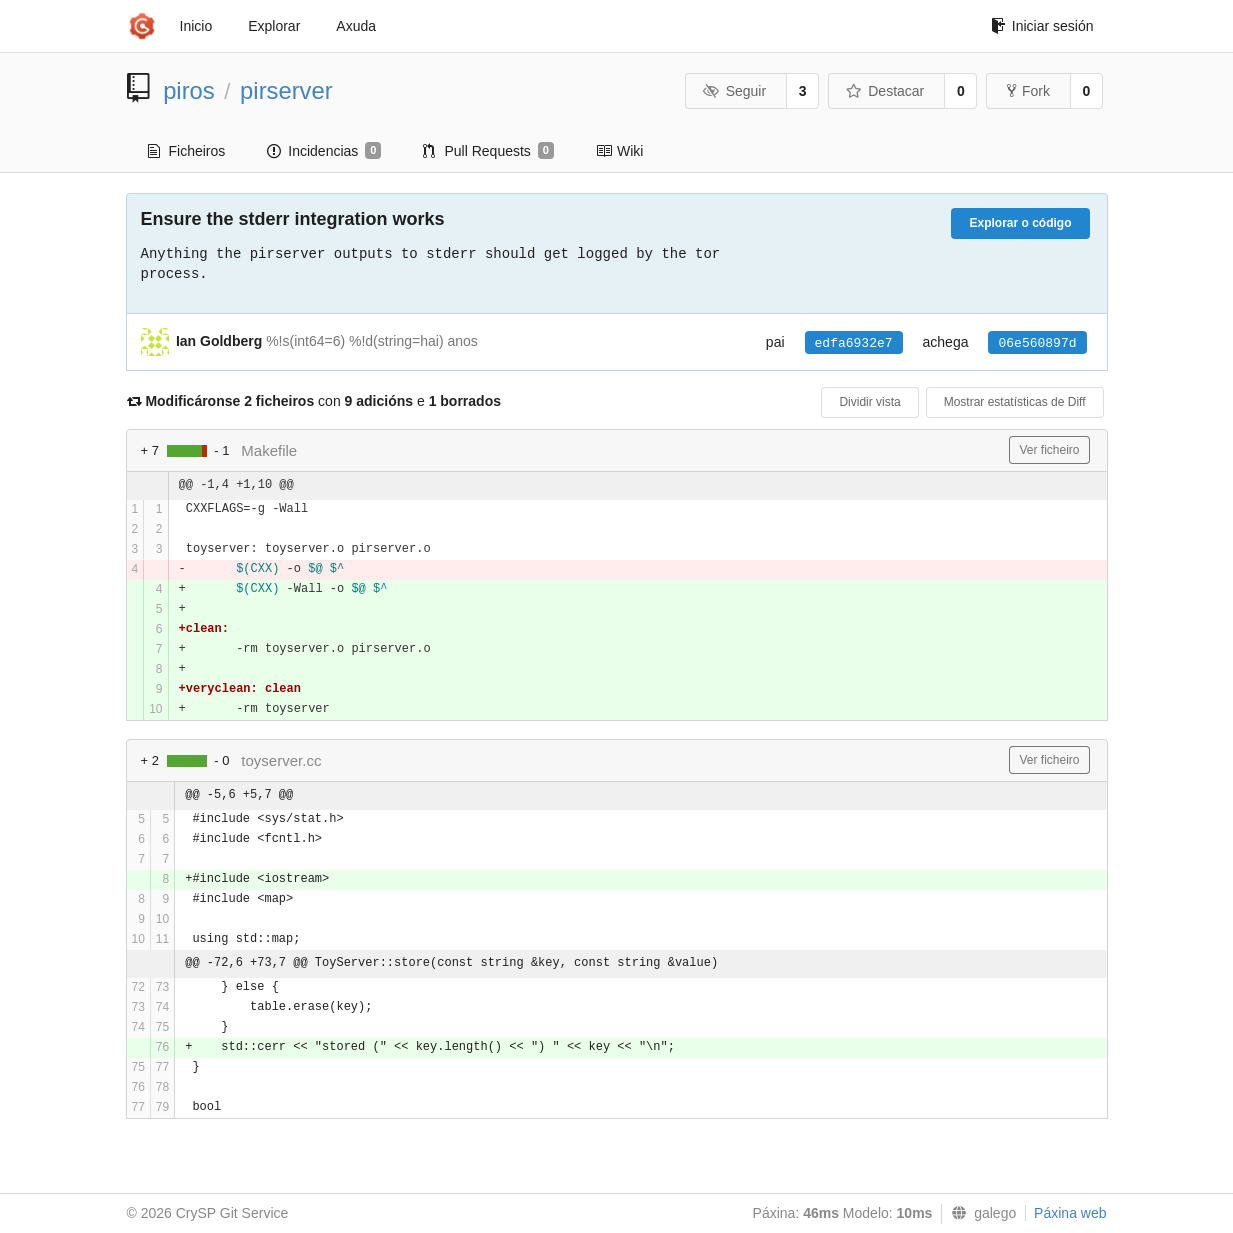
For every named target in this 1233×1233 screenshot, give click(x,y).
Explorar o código (1020, 223)
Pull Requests (488, 151)
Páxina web (1070, 1213)
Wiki (619, 151)
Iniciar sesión (1042, 26)
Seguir (734, 91)
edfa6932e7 (854, 343)
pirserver (286, 90)
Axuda (356, 26)
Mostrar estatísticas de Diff (1015, 402)
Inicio (196, 26)
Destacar (885, 91)
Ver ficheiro (1049, 450)
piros (189, 90)
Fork (1028, 91)
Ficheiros (187, 151)
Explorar (274, 26)
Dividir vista (869, 402)
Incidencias (324, 151)
